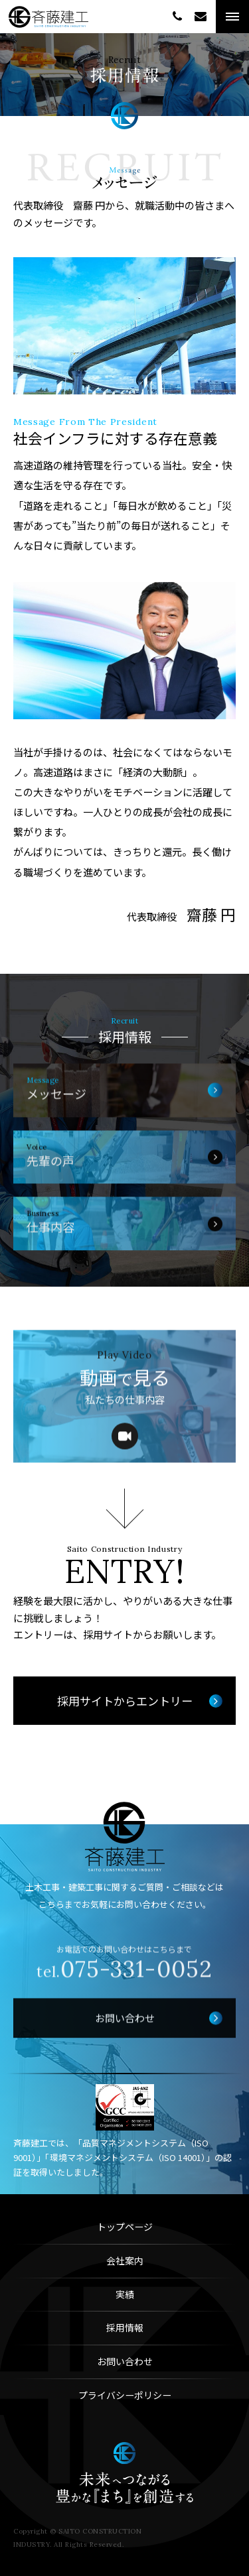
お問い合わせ (125, 2361)
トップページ (125, 2226)
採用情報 (124, 2327)
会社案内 (124, 2260)
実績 (125, 2294)
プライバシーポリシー (124, 2395)
